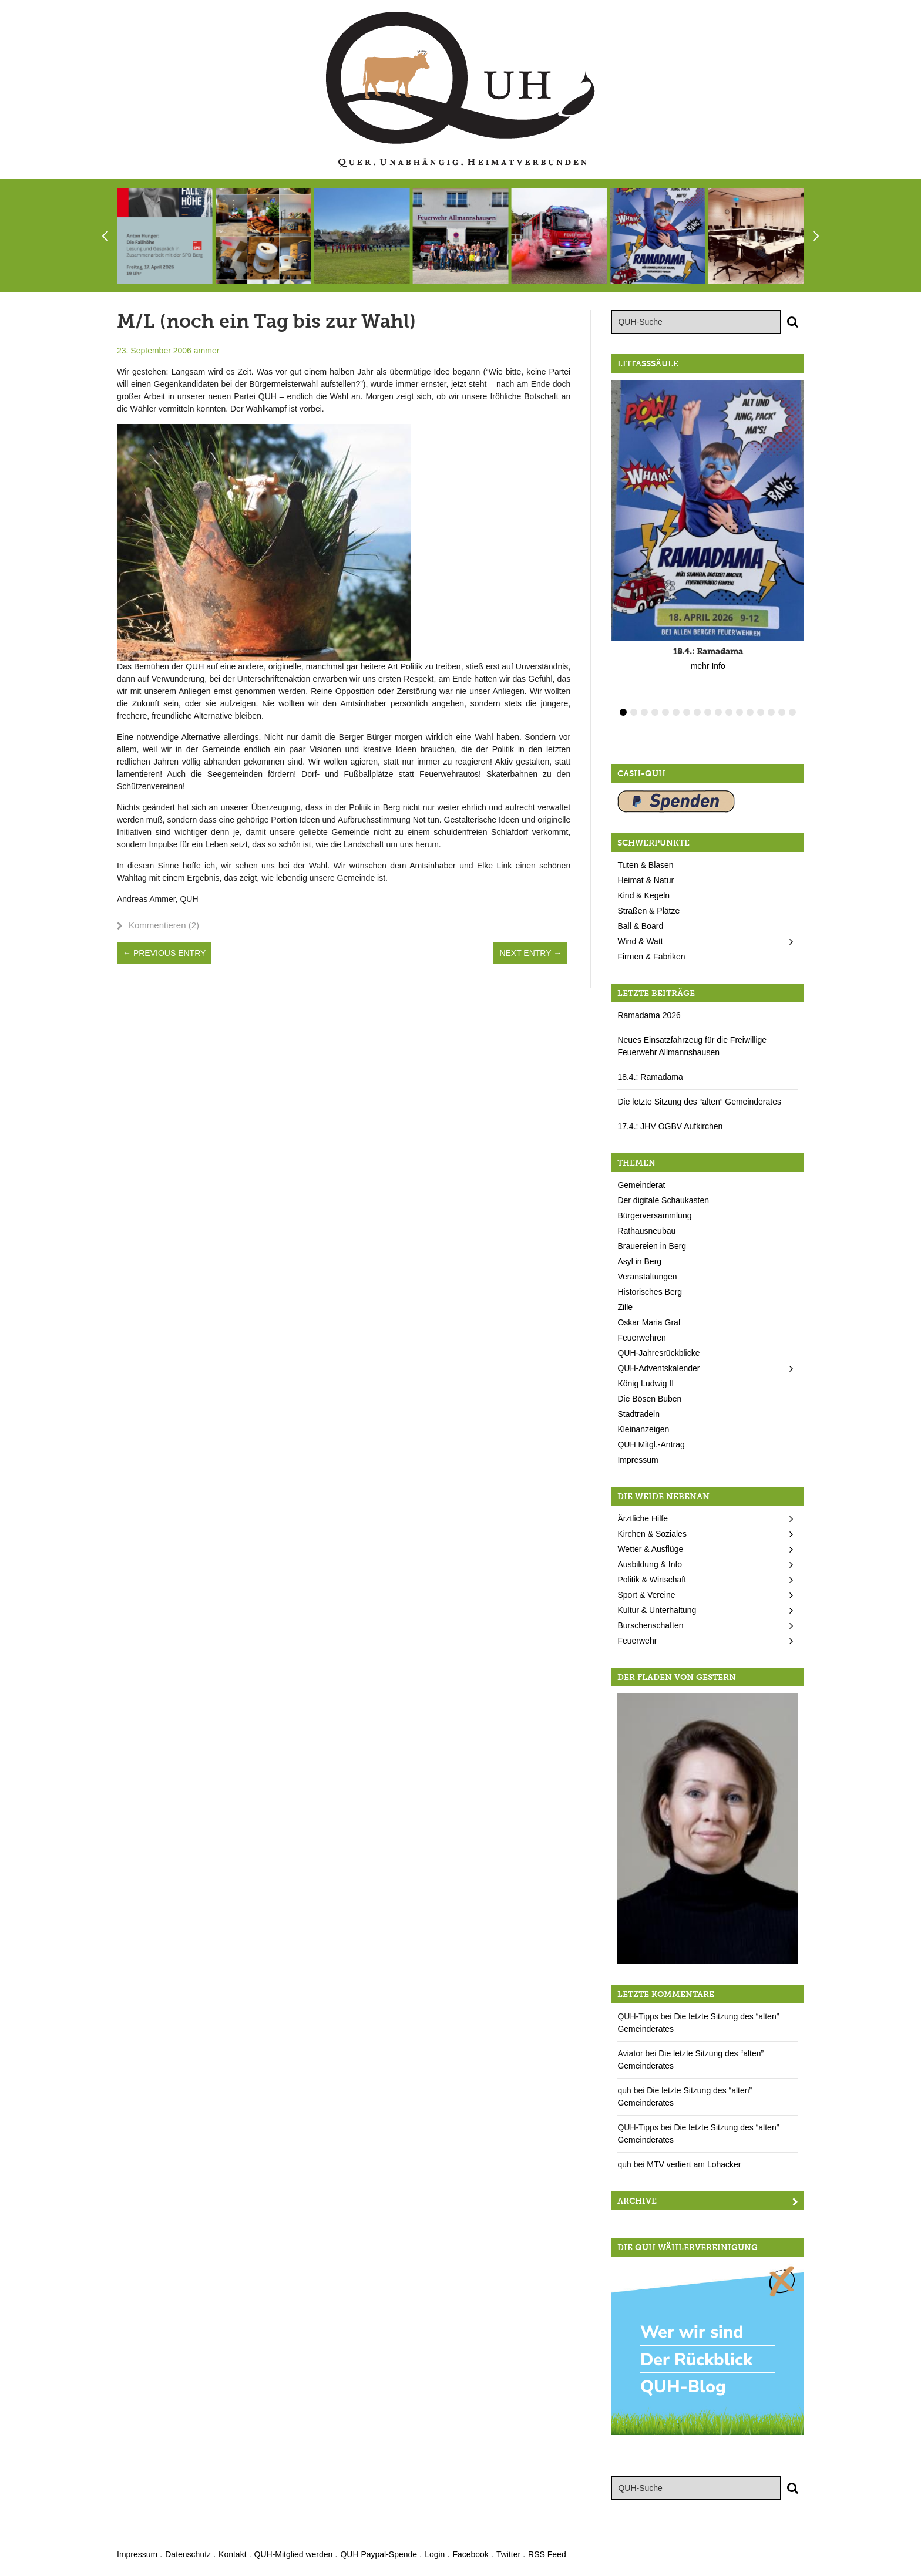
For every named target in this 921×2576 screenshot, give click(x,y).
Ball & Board (640, 926)
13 (750, 712)
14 (760, 712)
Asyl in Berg (639, 1261)
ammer (207, 350)
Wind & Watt (640, 941)
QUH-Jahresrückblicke (658, 1353)
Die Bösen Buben (649, 1398)
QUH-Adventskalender (658, 1368)
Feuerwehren (641, 1337)
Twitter (508, 2554)
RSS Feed (547, 2554)
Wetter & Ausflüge (650, 1549)
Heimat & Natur (645, 880)
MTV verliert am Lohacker (694, 2164)
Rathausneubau (646, 1230)
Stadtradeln (638, 1414)
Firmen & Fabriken (651, 956)
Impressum (637, 1459)
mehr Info (708, 666)
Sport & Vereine (646, 1595)
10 (718, 712)
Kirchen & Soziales (652, 1533)
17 (792, 712)
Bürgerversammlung (654, 1215)
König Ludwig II (645, 1383)
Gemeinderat (641, 1185)
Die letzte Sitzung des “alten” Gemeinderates (699, 1101)
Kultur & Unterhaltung (656, 1610)
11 (728, 712)
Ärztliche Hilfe (642, 1518)
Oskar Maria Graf (648, 1322)
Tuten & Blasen (645, 865)
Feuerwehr (637, 1640)
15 (771, 712)
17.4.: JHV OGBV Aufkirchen (669, 1126)
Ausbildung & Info (649, 1564)
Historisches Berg (649, 1292)
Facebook (470, 2554)
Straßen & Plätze (648, 910)
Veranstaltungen (647, 1276)
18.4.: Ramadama (650, 1077)
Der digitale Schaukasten (663, 1200)
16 (781, 712)
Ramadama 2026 (648, 1015)
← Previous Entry (164, 953)
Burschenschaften (650, 1625)
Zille (625, 1307)
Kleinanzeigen (643, 1429)
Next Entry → (530, 953)
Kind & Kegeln (643, 895)
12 (739, 712)
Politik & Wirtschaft (651, 1579)
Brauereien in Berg (651, 1246)
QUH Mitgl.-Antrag (650, 1444)
